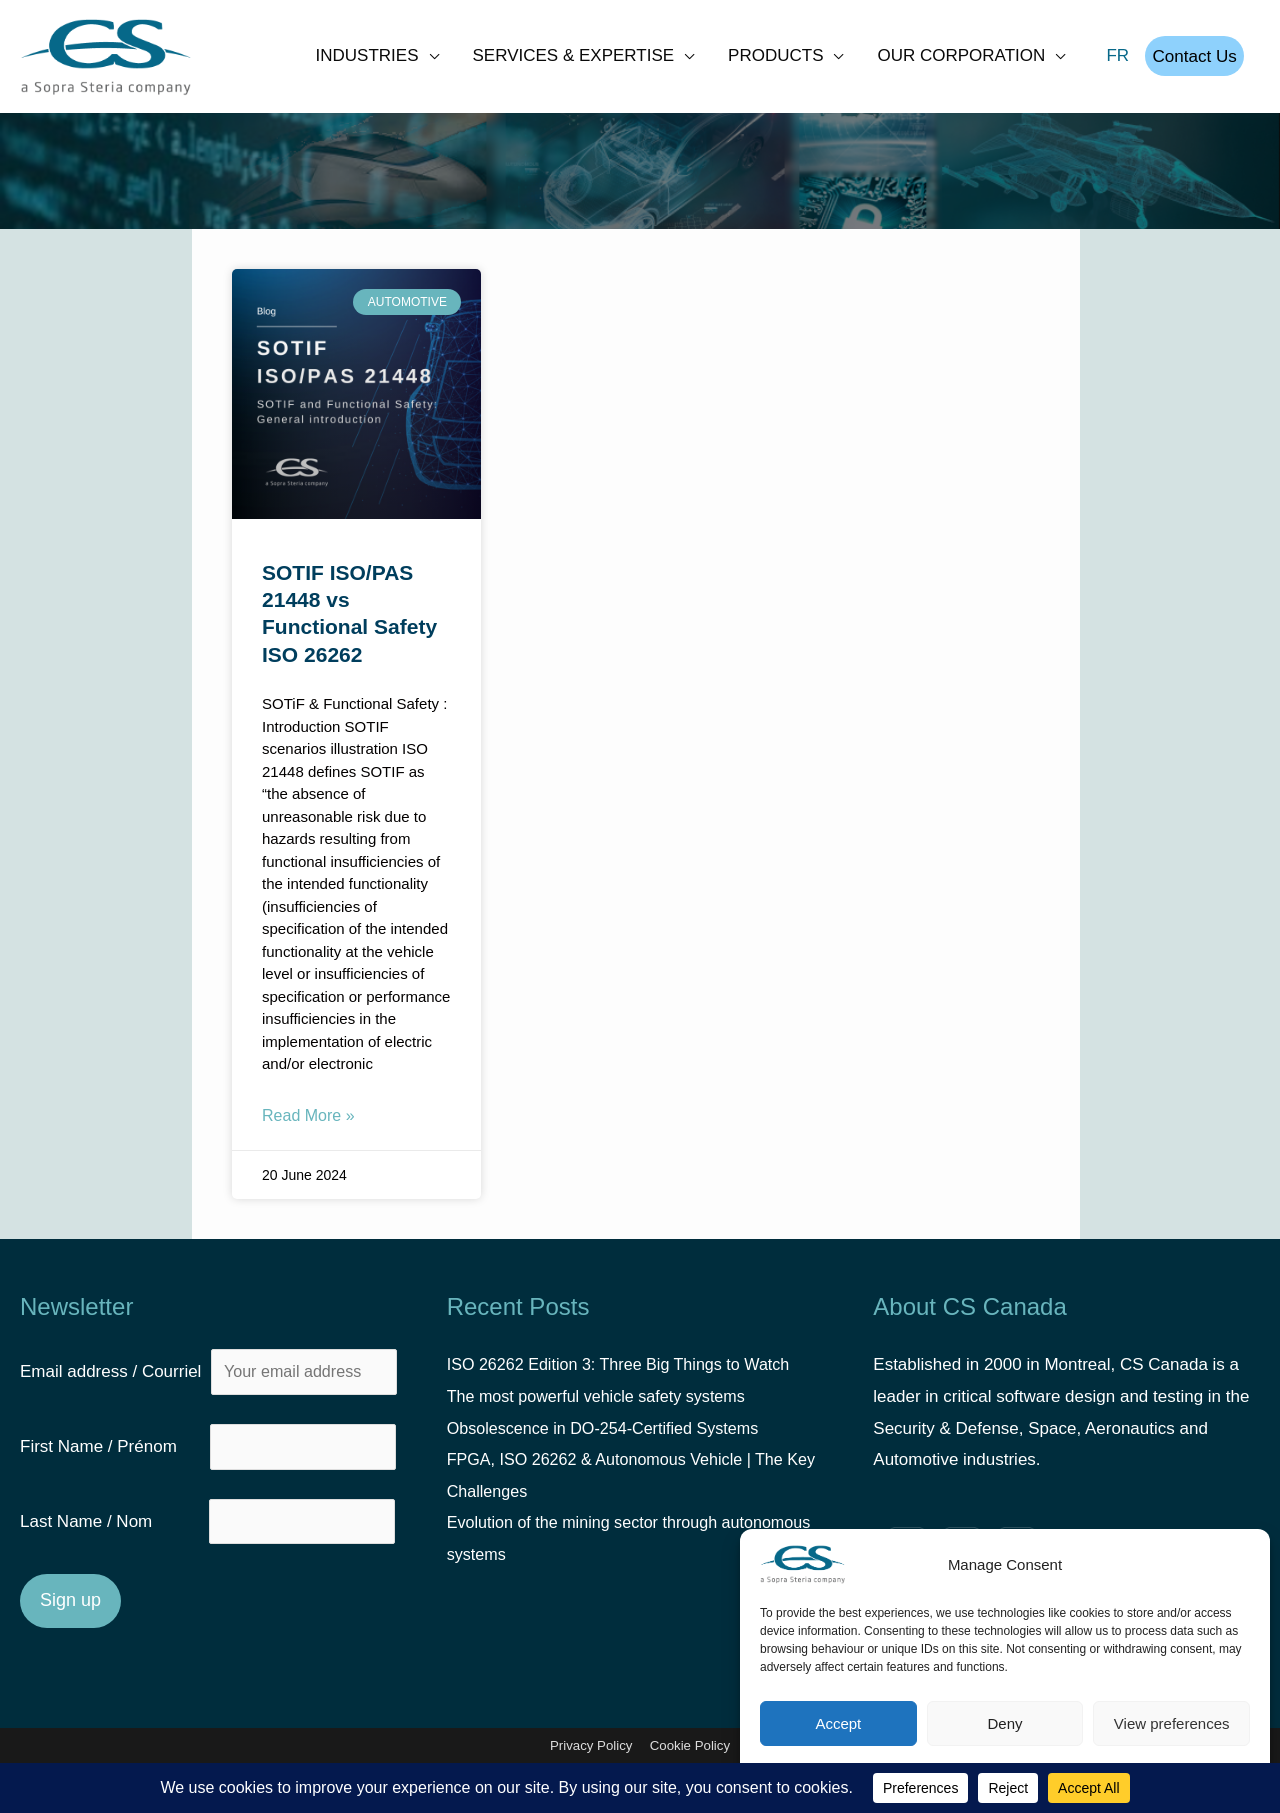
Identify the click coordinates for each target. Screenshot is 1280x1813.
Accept (838, 1723)
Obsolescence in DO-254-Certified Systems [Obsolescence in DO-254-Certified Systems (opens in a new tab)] (611, 1444)
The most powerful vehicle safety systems (604, 1412)
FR (1110, 63)
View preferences (1172, 1723)
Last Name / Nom (112, 1543)
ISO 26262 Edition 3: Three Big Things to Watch (628, 1381)
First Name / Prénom (112, 1466)
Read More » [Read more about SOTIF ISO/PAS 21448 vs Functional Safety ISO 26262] (308, 1131)
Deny (1004, 1723)
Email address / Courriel (210, 1389)
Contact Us (1190, 64)
